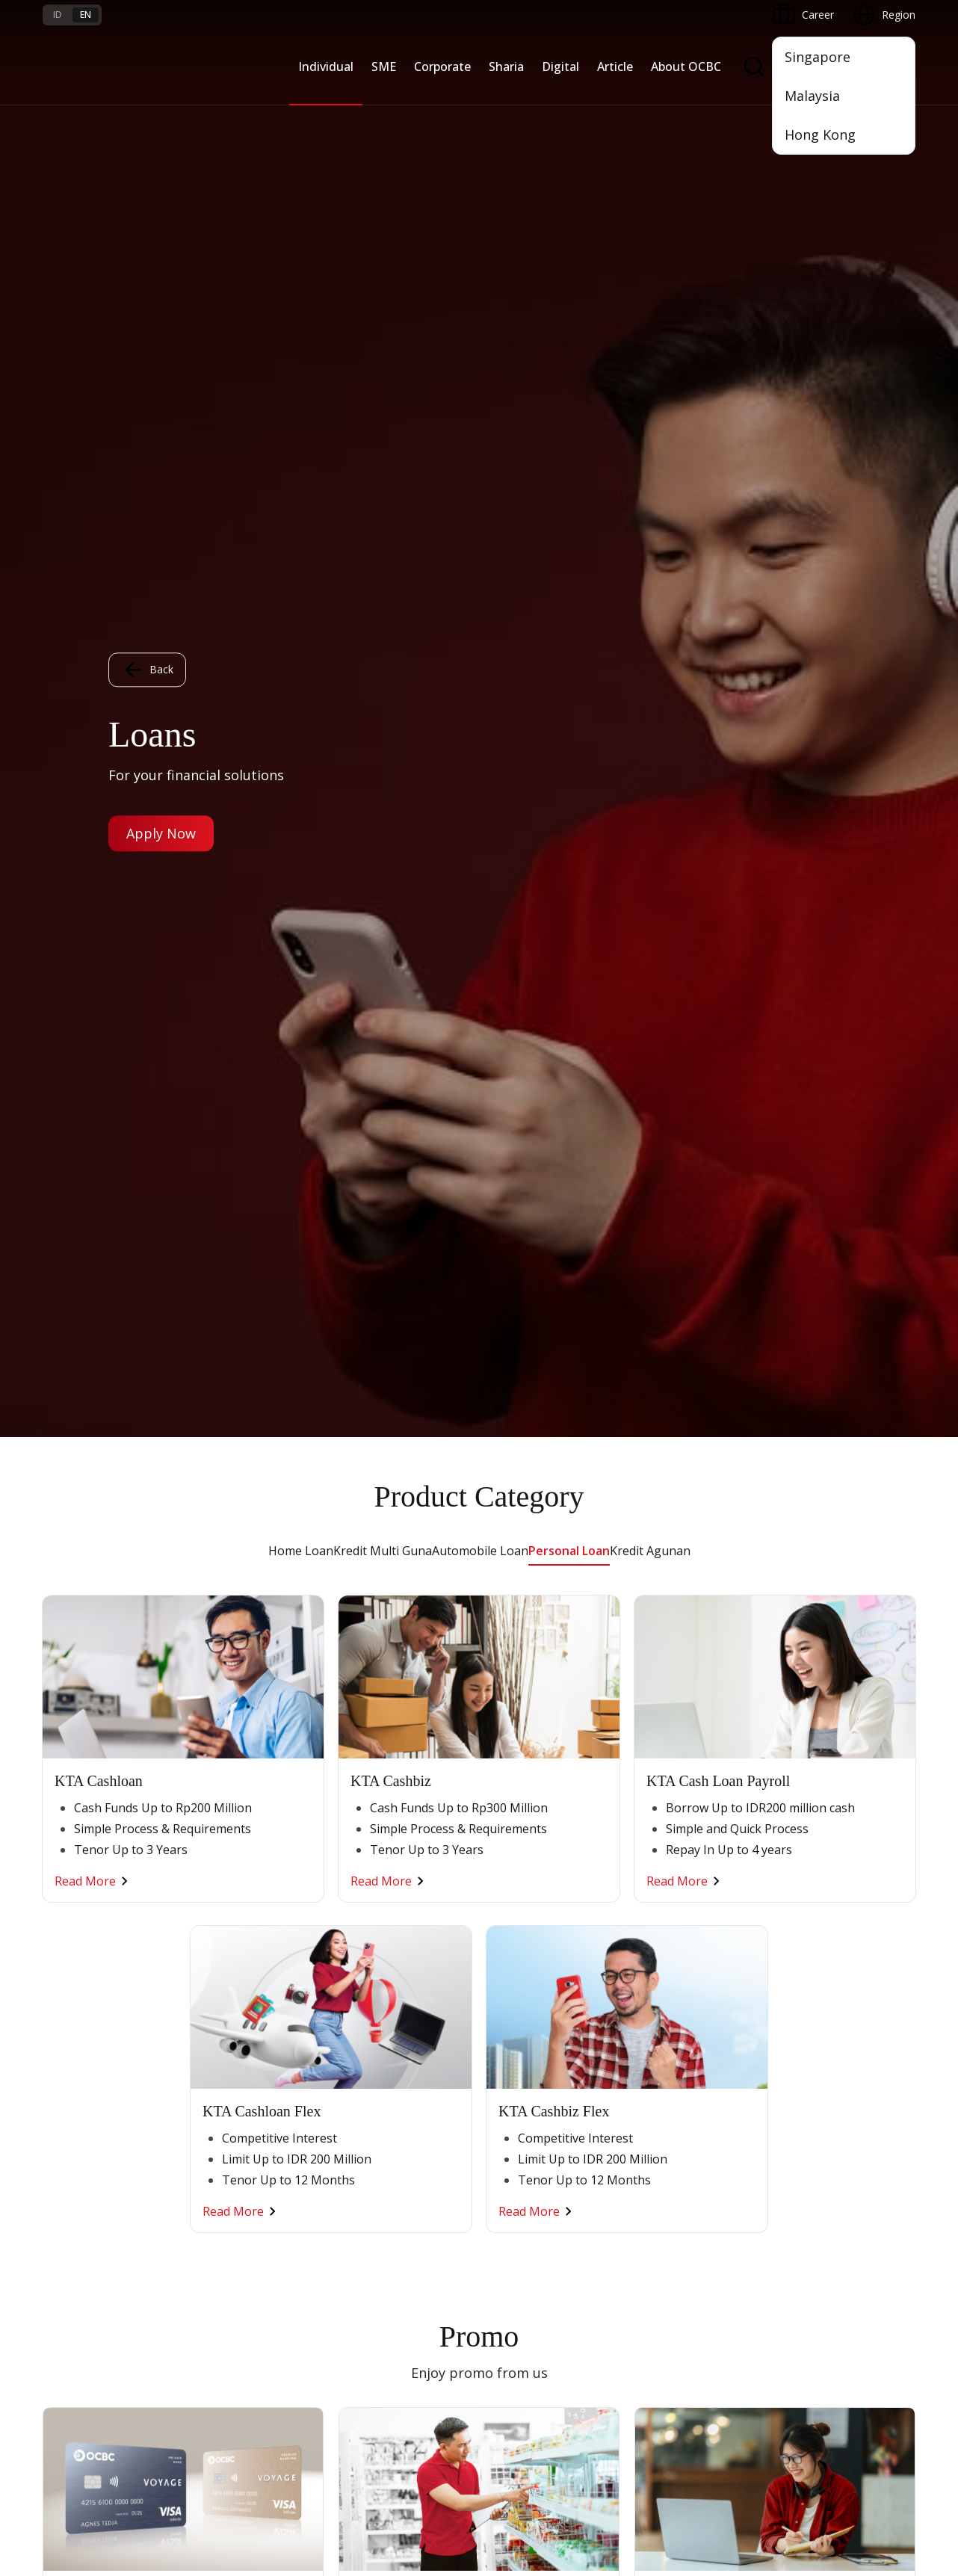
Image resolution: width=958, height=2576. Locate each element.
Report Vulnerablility (867, 2429)
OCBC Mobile (666, 1904)
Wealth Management (93, 2066)
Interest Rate (74, 2312)
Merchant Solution (678, 2084)
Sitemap (776, 2429)
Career (207, 2258)
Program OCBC (80, 2120)
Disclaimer (520, 2429)
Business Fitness (231, 2066)
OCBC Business (672, 2030)
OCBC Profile (814, 1931)
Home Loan (300, 113)
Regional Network (234, 2093)
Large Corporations (386, 1931)
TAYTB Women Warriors (250, 1931)
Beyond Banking (230, 2039)
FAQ (201, 2231)
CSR (792, 2012)
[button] (890, 2257)
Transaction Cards (87, 2012)
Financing (509, 1931)
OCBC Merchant (673, 2111)
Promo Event (74, 2093)
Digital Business (229, 2012)
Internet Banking (674, 2003)
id (57, 14)
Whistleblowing (696, 2429)
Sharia (506, 66)
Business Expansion (386, 1958)
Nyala (56, 1904)
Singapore (817, 57)
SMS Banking (666, 2057)
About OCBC (686, 66)
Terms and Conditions (244, 2204)
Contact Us (365, 2293)
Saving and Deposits (535, 1904)
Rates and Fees (80, 2258)
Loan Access (221, 1985)
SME (383, 66)
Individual (325, 66)
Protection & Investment (546, 1985)
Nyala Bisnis (220, 1904)
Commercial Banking (389, 1904)
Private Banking (80, 1958)
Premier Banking (83, 1931)
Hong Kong (820, 134)
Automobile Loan (480, 113)
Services (506, 1958)
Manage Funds (374, 1985)
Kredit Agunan (650, 113)
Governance (811, 1985)
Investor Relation (823, 1958)
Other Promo (479, 1313)
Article (615, 66)
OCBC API (658, 2138)
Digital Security (226, 2312)
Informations (813, 1904)
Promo (59, 2204)
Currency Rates (79, 2285)
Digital (560, 66)
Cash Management (236, 1958)
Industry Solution (379, 2066)
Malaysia (812, 96)
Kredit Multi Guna (382, 113)
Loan (55, 2039)
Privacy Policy (603, 2429)
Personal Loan (569, 113)
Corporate (442, 66)
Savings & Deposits (90, 1985)
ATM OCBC (662, 1931)
